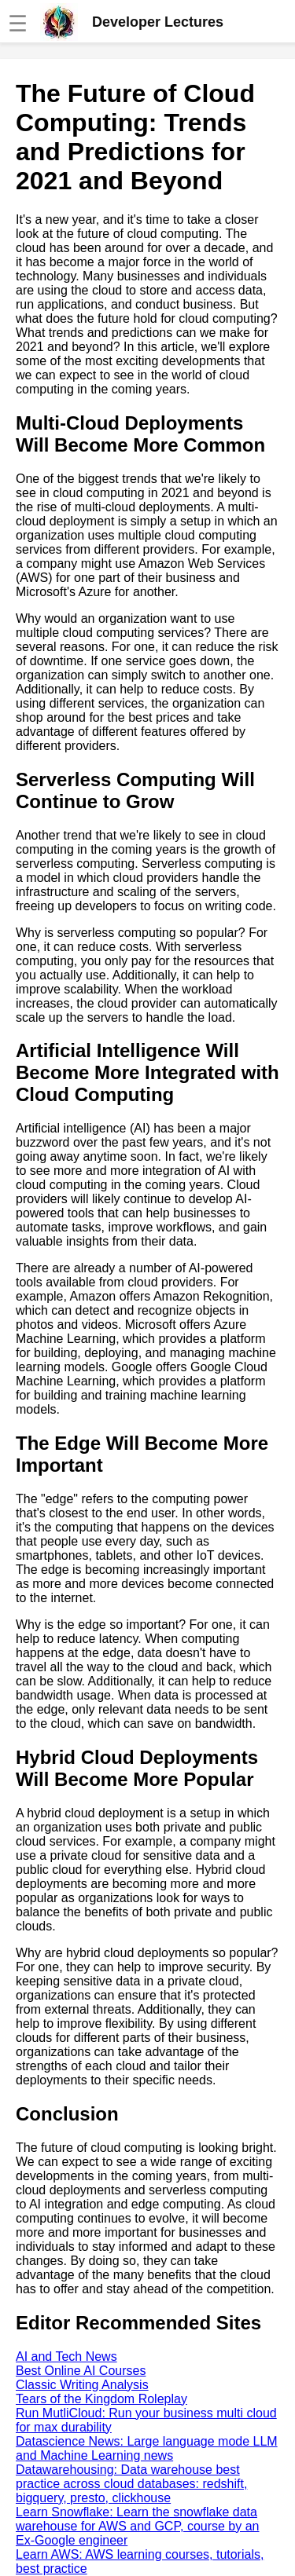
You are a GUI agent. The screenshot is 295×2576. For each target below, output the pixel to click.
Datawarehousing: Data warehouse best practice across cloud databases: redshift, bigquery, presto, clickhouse (131, 2484)
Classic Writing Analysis (82, 2384)
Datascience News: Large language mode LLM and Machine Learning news (147, 2448)
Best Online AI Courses (81, 2370)
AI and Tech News (66, 2356)
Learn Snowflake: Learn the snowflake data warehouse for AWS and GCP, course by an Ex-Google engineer (138, 2526)
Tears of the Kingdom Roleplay (101, 2399)
